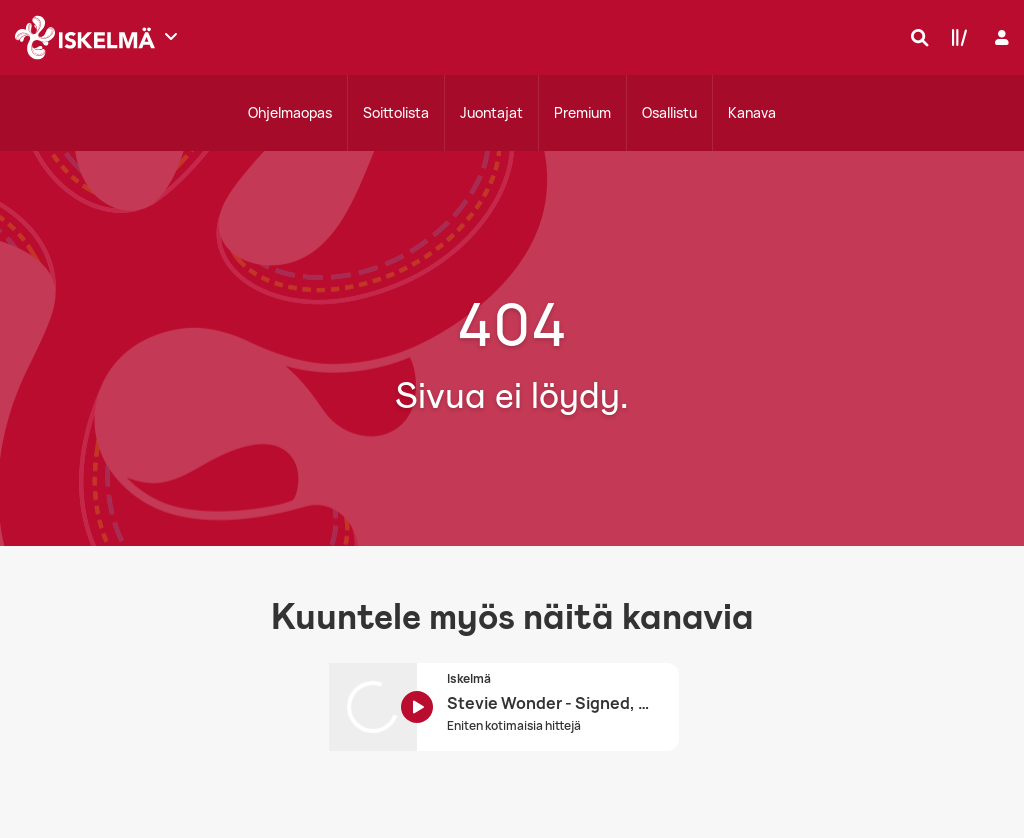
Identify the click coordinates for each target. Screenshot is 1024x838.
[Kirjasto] (955, 37)
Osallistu (669, 112)
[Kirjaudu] (999, 37)
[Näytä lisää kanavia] (171, 36)
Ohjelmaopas (290, 112)
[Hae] (915, 37)
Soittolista (396, 112)
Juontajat (491, 112)
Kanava (752, 112)
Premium (582, 112)
